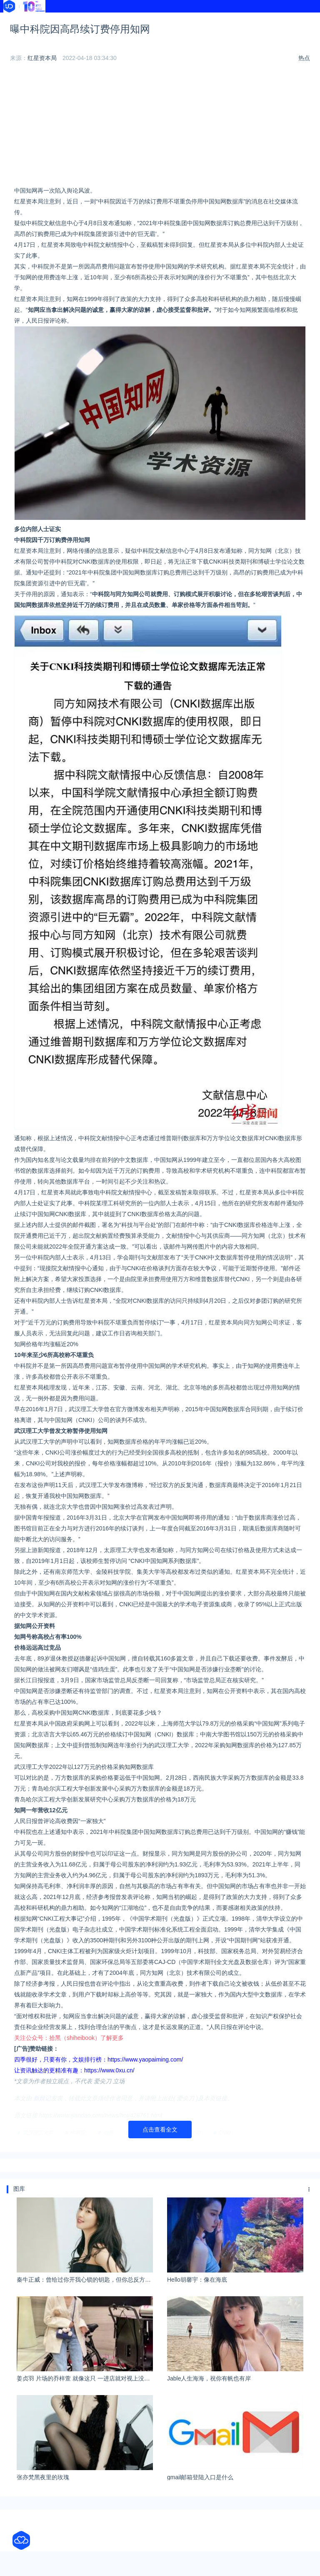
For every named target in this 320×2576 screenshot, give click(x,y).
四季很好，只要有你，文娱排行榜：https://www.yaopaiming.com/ (98, 2084)
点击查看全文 (160, 2154)
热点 (304, 82)
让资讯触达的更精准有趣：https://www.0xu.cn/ (74, 2095)
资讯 (74, 20)
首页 (12, 20)
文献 (74, 30)
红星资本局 (42, 82)
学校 (261, 20)
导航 (136, 20)
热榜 (199, 20)
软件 (12, 30)
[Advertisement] (160, 151)
